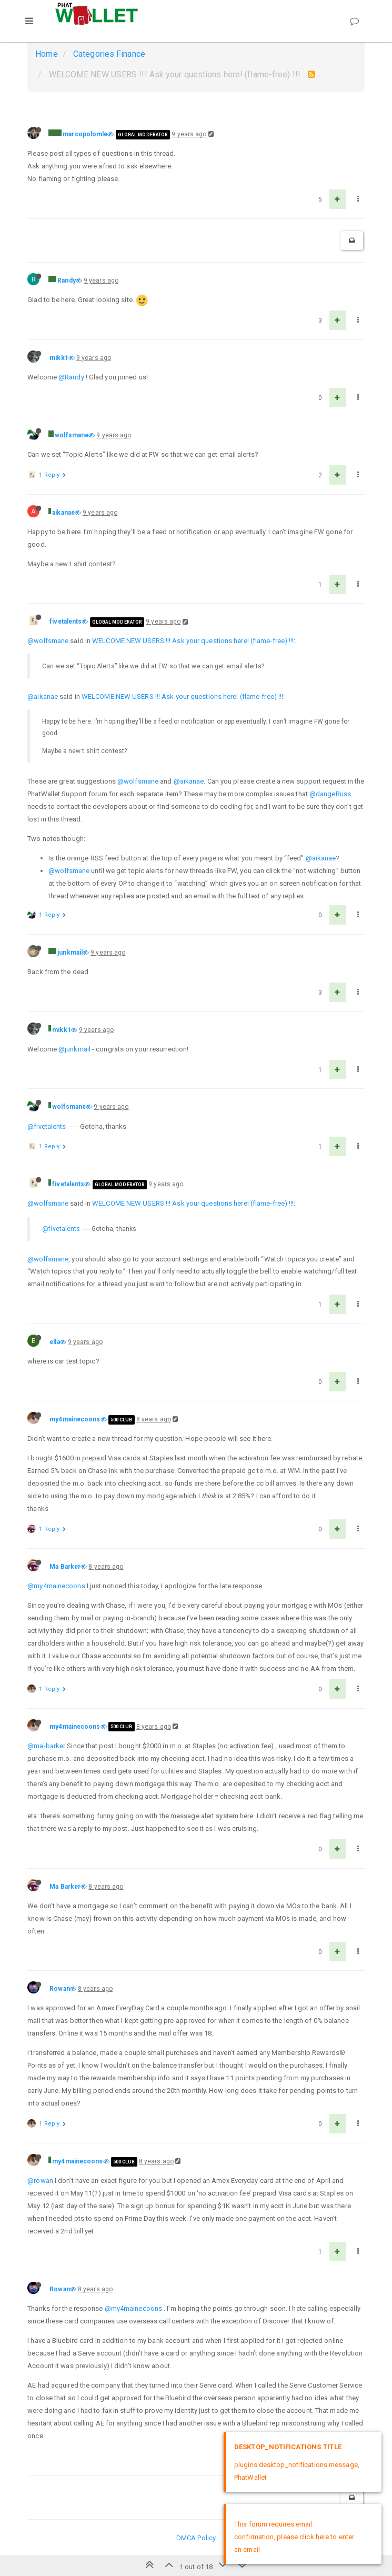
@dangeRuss (330, 794)
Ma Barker (65, 1566)
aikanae (63, 512)
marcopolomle (85, 134)
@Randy (71, 377)
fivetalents (65, 621)
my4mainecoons (74, 1419)
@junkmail (74, 1049)
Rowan (59, 1988)
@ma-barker (46, 1746)
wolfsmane (71, 435)
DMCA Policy (196, 2538)
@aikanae (42, 696)
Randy (66, 280)
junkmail (70, 952)
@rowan (40, 2180)
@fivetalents (46, 1126)
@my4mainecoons (56, 1586)
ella (54, 1342)
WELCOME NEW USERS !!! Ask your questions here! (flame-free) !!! (193, 641)
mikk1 (58, 358)
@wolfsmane (47, 641)
